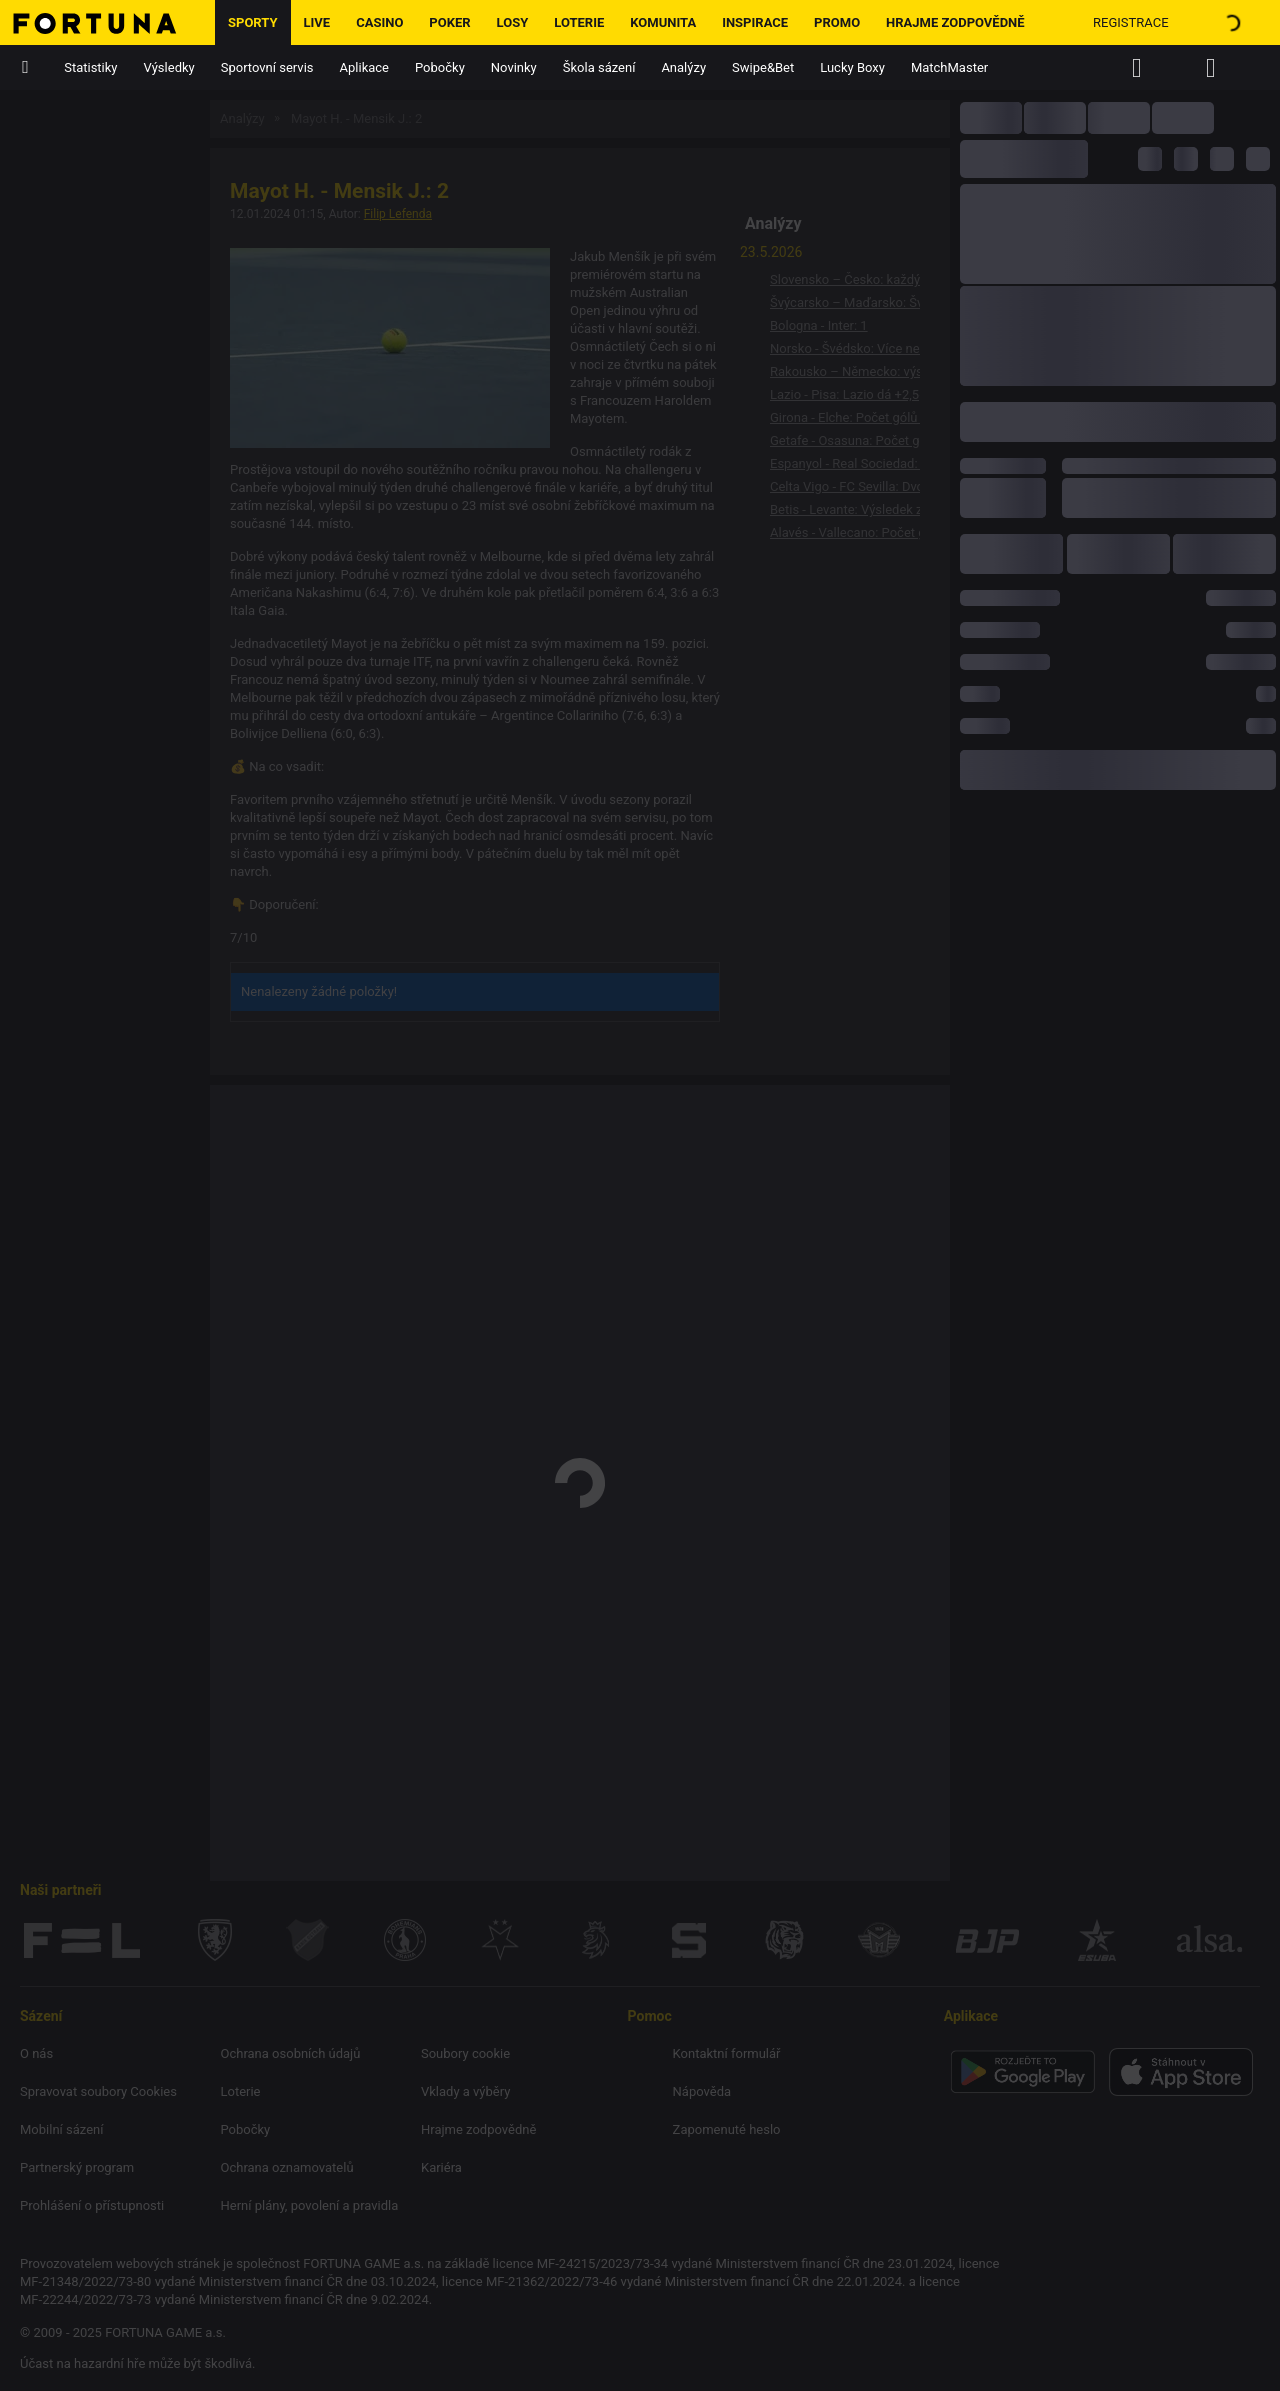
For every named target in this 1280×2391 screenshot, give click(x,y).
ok (807, 2347)
